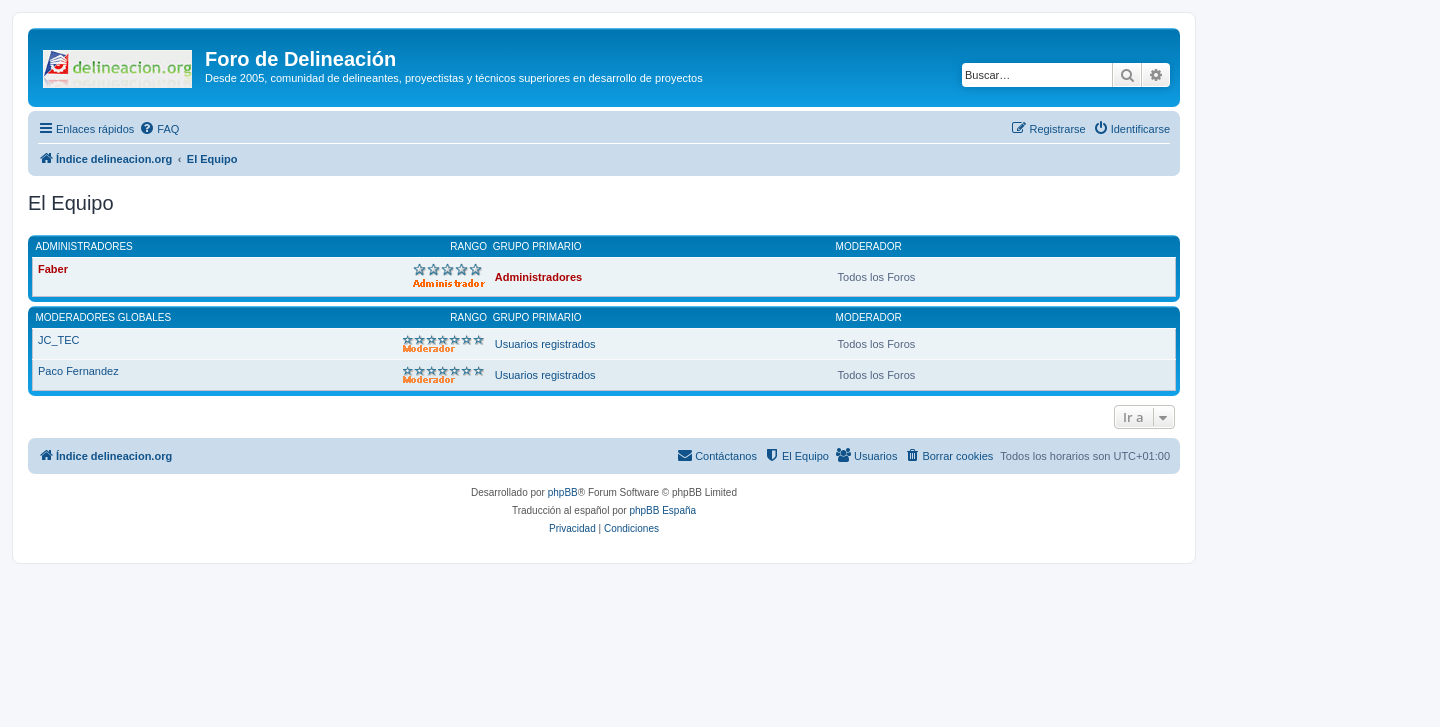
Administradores (84, 246)
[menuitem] (159, 129)
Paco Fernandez (78, 371)
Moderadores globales (104, 317)
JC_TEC (59, 340)
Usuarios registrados (545, 344)
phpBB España (662, 510)
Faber (53, 269)
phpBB (563, 492)
